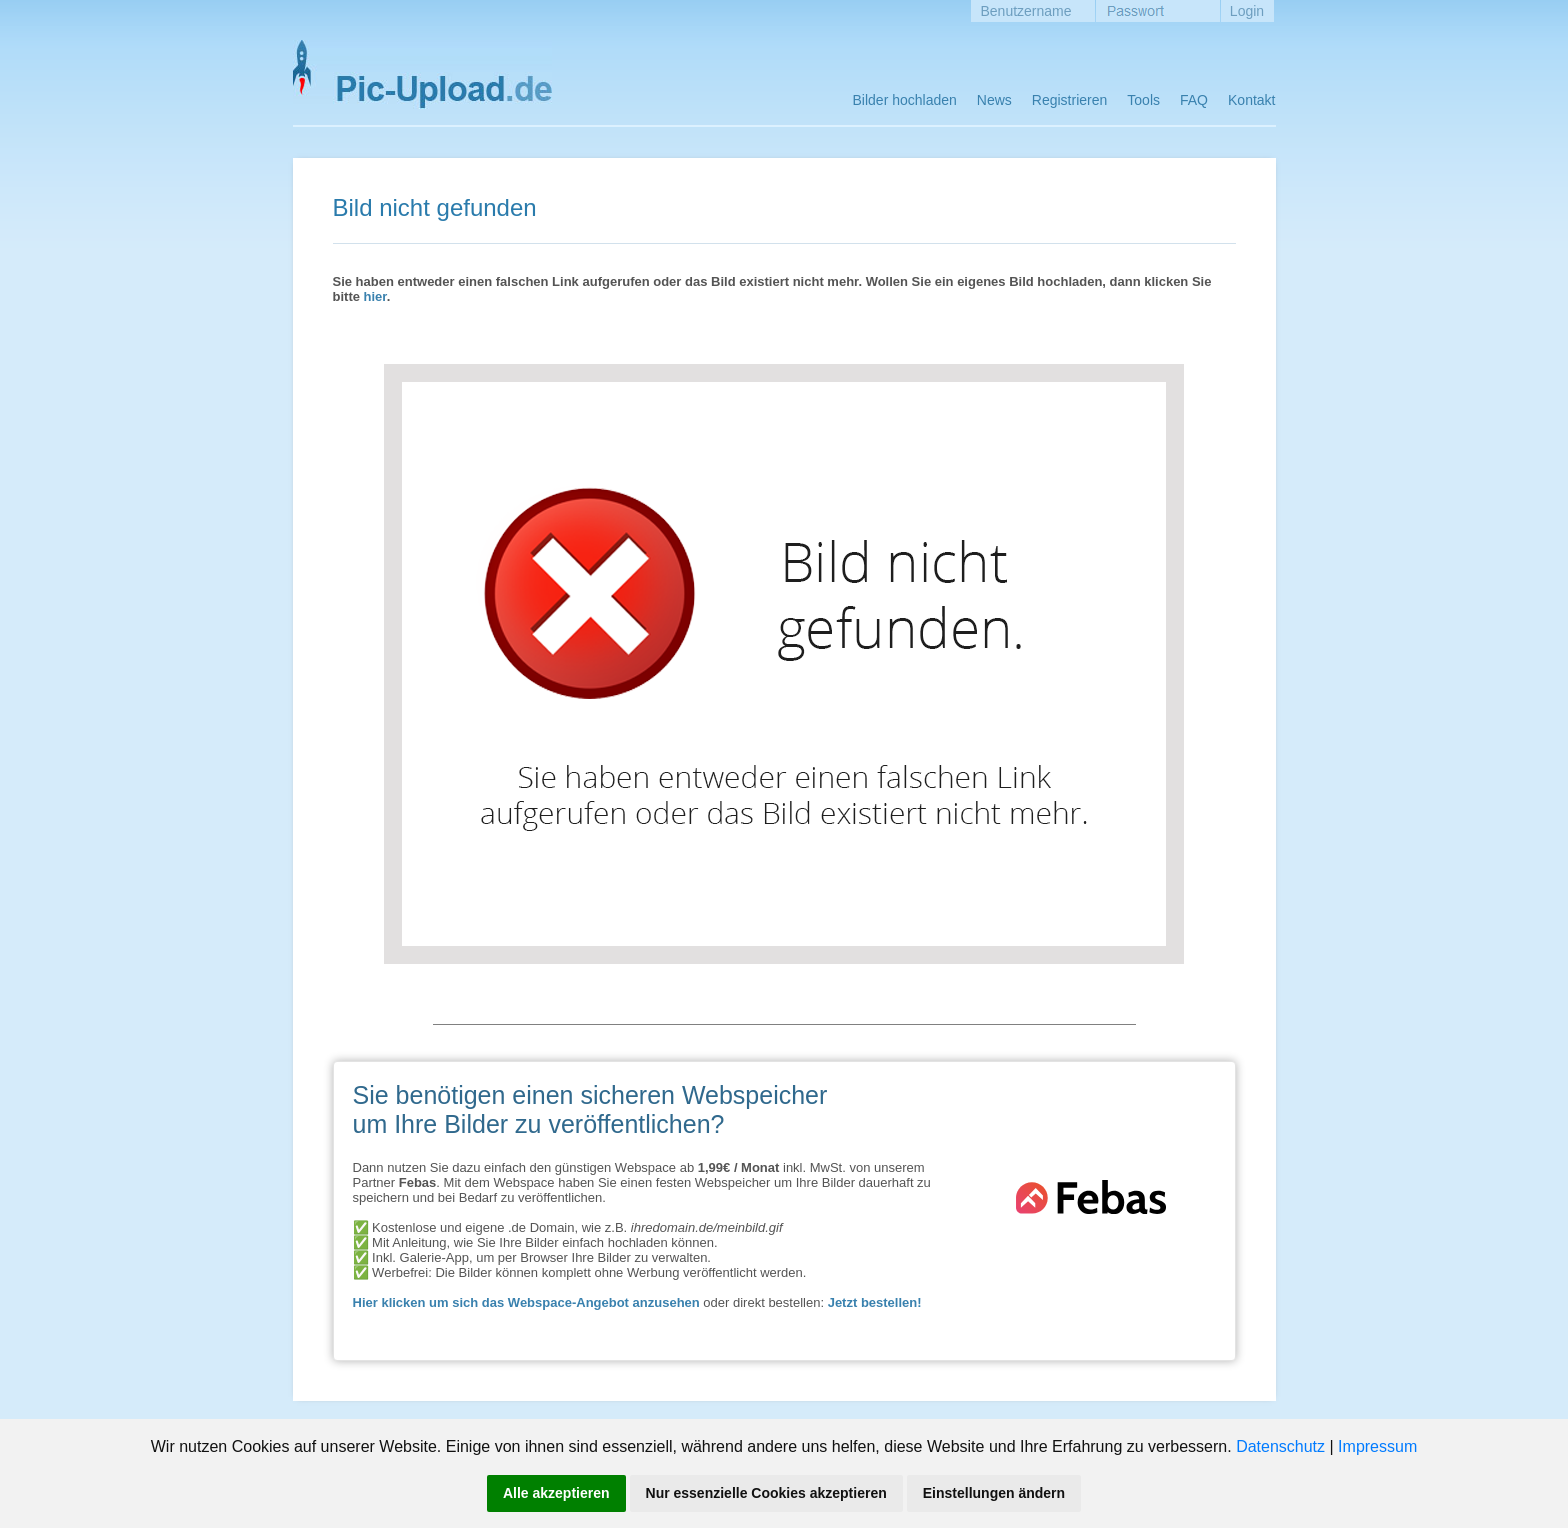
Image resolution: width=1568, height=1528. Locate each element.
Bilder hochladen (905, 100)
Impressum (1377, 1446)
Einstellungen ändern (994, 1493)
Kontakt (1251, 100)
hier (375, 296)
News (994, 100)
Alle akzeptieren (556, 1493)
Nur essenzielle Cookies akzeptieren (766, 1493)
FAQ (1194, 100)
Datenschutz (1280, 1446)
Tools (1143, 100)
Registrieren (1069, 100)
